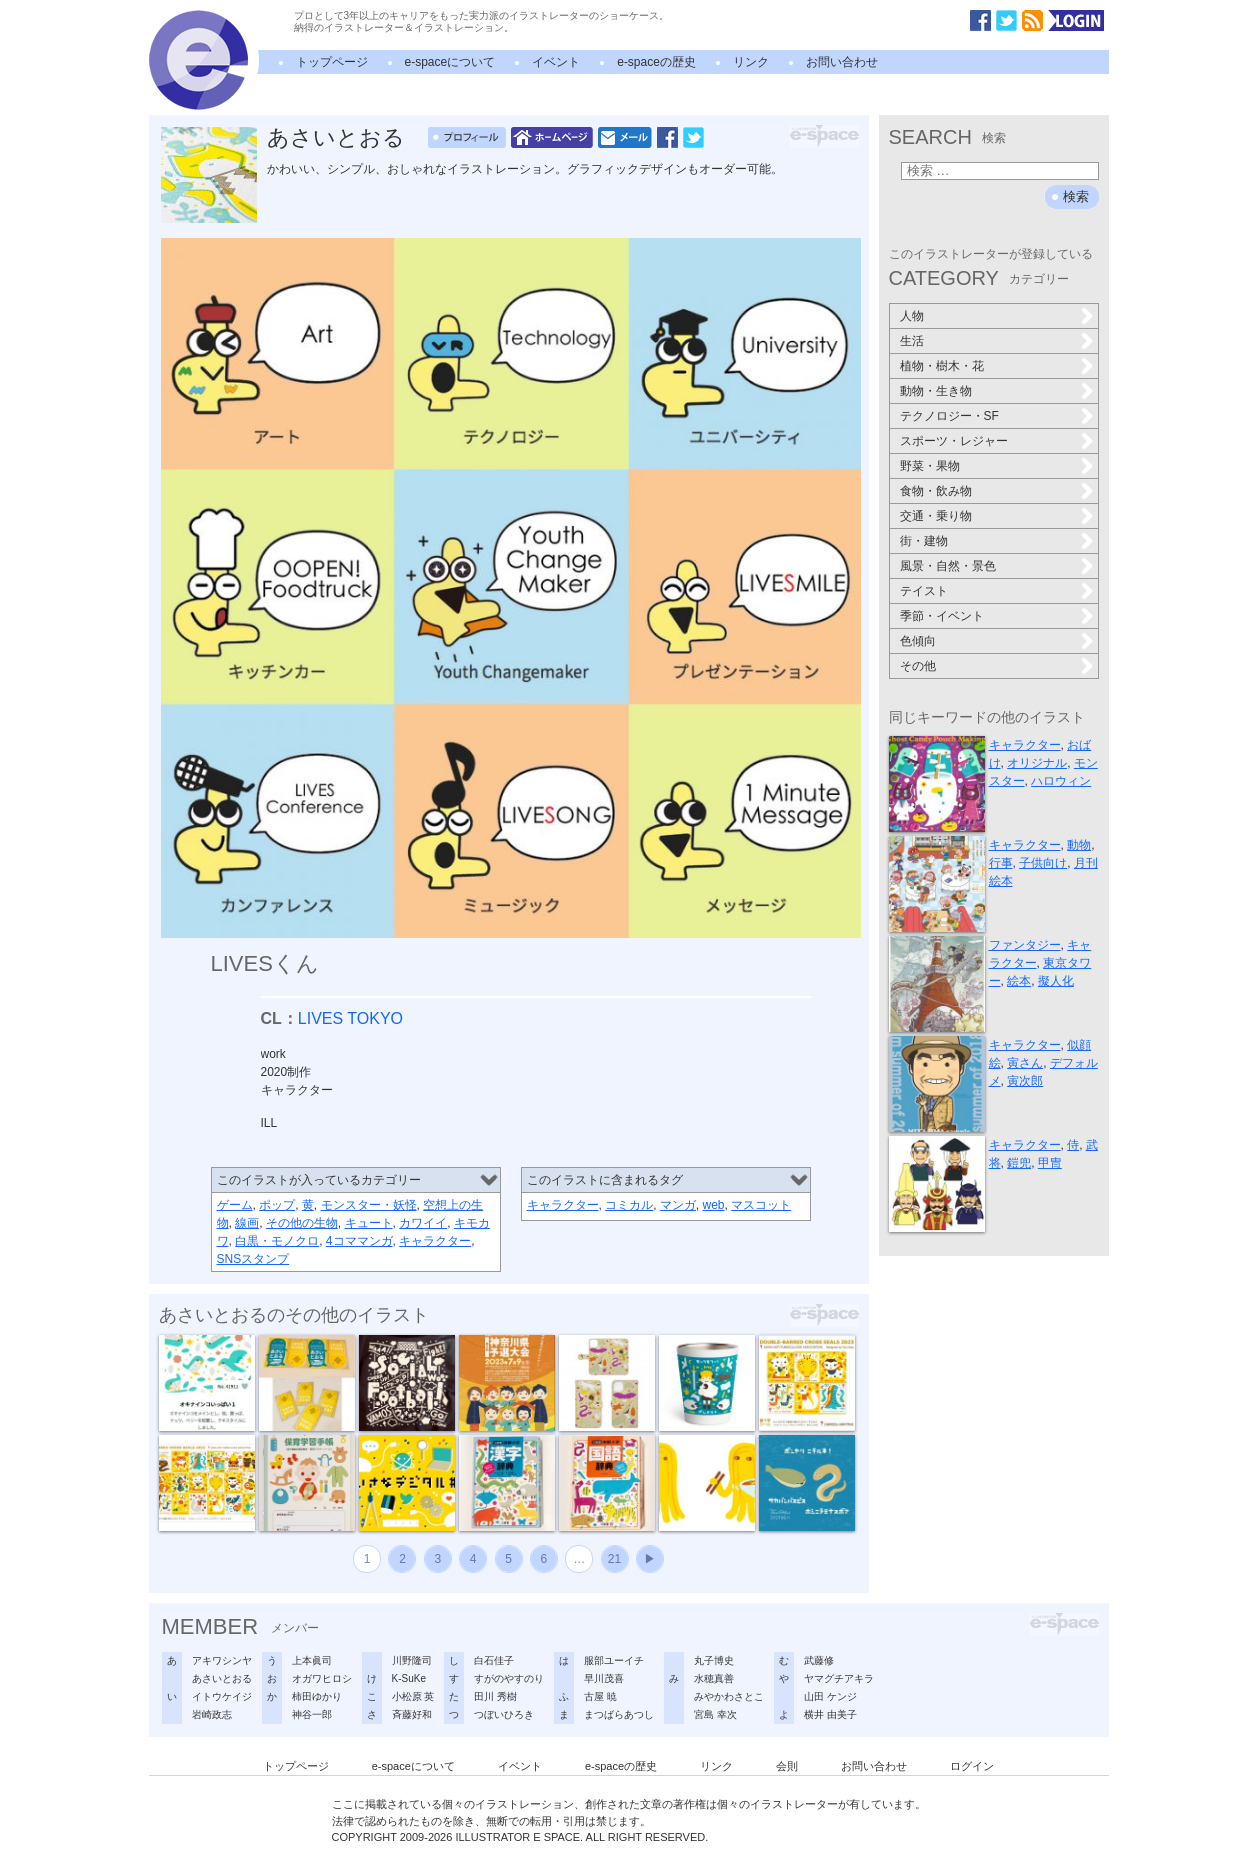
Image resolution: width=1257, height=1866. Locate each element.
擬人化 (1056, 981)
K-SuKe (409, 1678)
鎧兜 (1019, 1163)
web (714, 1205)
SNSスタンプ (253, 1259)
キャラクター (435, 1241)
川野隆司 (412, 1660)
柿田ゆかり (317, 1696)
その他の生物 (302, 1223)
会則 (787, 1766)
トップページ (332, 62)
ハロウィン (1061, 781)
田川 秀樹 (495, 1696)
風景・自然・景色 (948, 566)
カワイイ (423, 1223)
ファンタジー (1025, 945)
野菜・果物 (930, 466)
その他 (918, 666)
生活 (912, 341)
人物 (912, 316)
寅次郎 (1025, 1081)
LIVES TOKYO (350, 1018)
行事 (1001, 863)
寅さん (1025, 1063)
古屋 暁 (600, 1696)
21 (614, 1559)
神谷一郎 (312, 1714)
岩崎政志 (212, 1714)
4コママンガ (359, 1241)
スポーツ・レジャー (954, 441)
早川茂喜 (604, 1678)
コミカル (629, 1205)
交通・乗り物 (936, 516)
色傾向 (918, 641)
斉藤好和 (412, 1714)
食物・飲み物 (936, 491)
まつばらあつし (619, 1714)
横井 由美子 (830, 1714)
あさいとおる (336, 137)
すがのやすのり (509, 1678)
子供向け (1043, 863)
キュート (369, 1223)
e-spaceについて (450, 62)
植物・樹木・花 (942, 366)
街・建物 (924, 541)
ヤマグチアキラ (839, 1678)
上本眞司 (312, 1660)
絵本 (1019, 981)
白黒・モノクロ (277, 1241)
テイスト (924, 591)
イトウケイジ (222, 1696)
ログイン (972, 1766)
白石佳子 (494, 1660)
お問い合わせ (842, 62)
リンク (751, 62)
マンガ (678, 1205)
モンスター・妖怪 (369, 1205)
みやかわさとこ (729, 1696)
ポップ (277, 1205)
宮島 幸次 (715, 1714)
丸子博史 (714, 1660)
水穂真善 (714, 1678)
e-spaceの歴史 (656, 62)
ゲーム (235, 1205)
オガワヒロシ (322, 1678)
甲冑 (1050, 1163)
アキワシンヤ (222, 1660)
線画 (247, 1223)
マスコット (761, 1205)
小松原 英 (413, 1696)
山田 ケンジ (830, 1696)
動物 (1079, 845)
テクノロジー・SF (949, 416)
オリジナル (1037, 763)
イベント (556, 62)
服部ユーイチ (614, 1660)
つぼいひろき (504, 1714)
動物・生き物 (936, 391)
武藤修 (819, 1660)
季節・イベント (942, 616)
